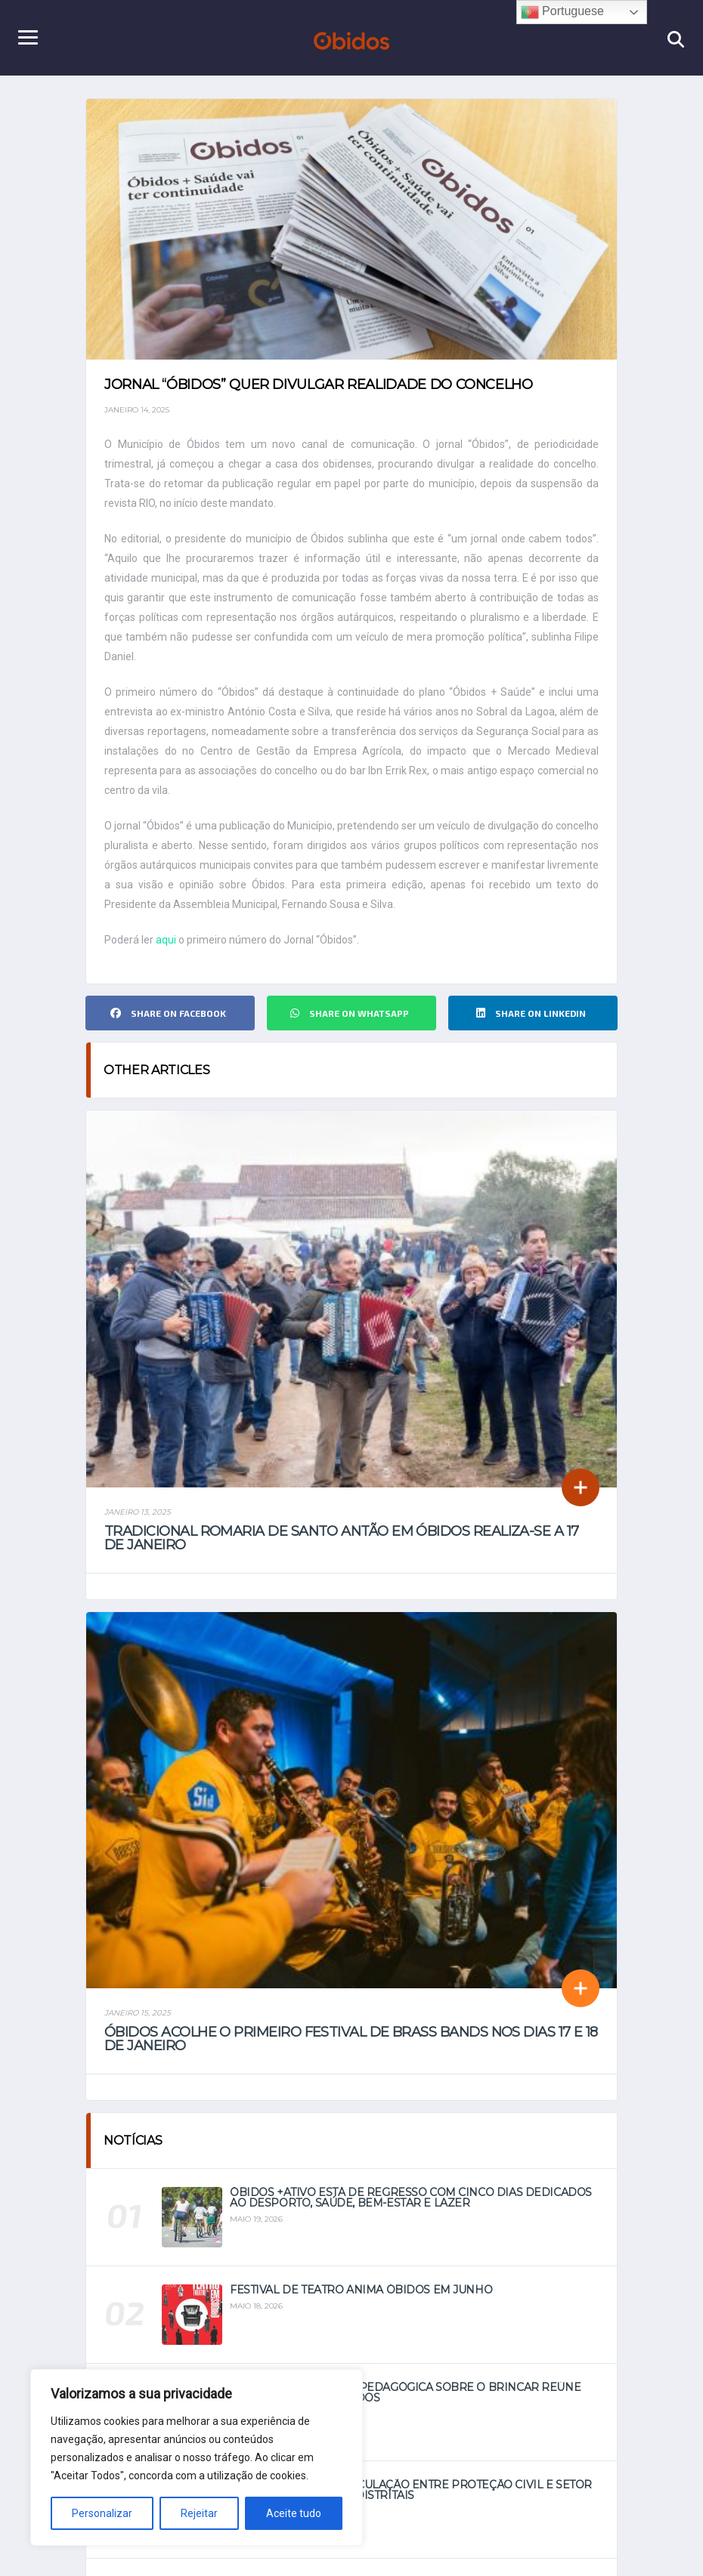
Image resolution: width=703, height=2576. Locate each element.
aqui (166, 940)
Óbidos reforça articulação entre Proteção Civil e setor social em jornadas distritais (411, 2490)
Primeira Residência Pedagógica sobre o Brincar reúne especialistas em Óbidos (405, 2392)
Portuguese (562, 12)
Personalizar (102, 2513)
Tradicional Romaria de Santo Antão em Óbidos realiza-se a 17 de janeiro (341, 1538)
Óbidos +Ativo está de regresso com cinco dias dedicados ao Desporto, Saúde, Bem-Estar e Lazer (411, 2197)
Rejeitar (199, 2513)
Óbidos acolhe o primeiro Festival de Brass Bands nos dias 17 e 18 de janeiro (351, 2039)
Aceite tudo (293, 2513)
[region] (196, 2457)
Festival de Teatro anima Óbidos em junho (361, 2289)
